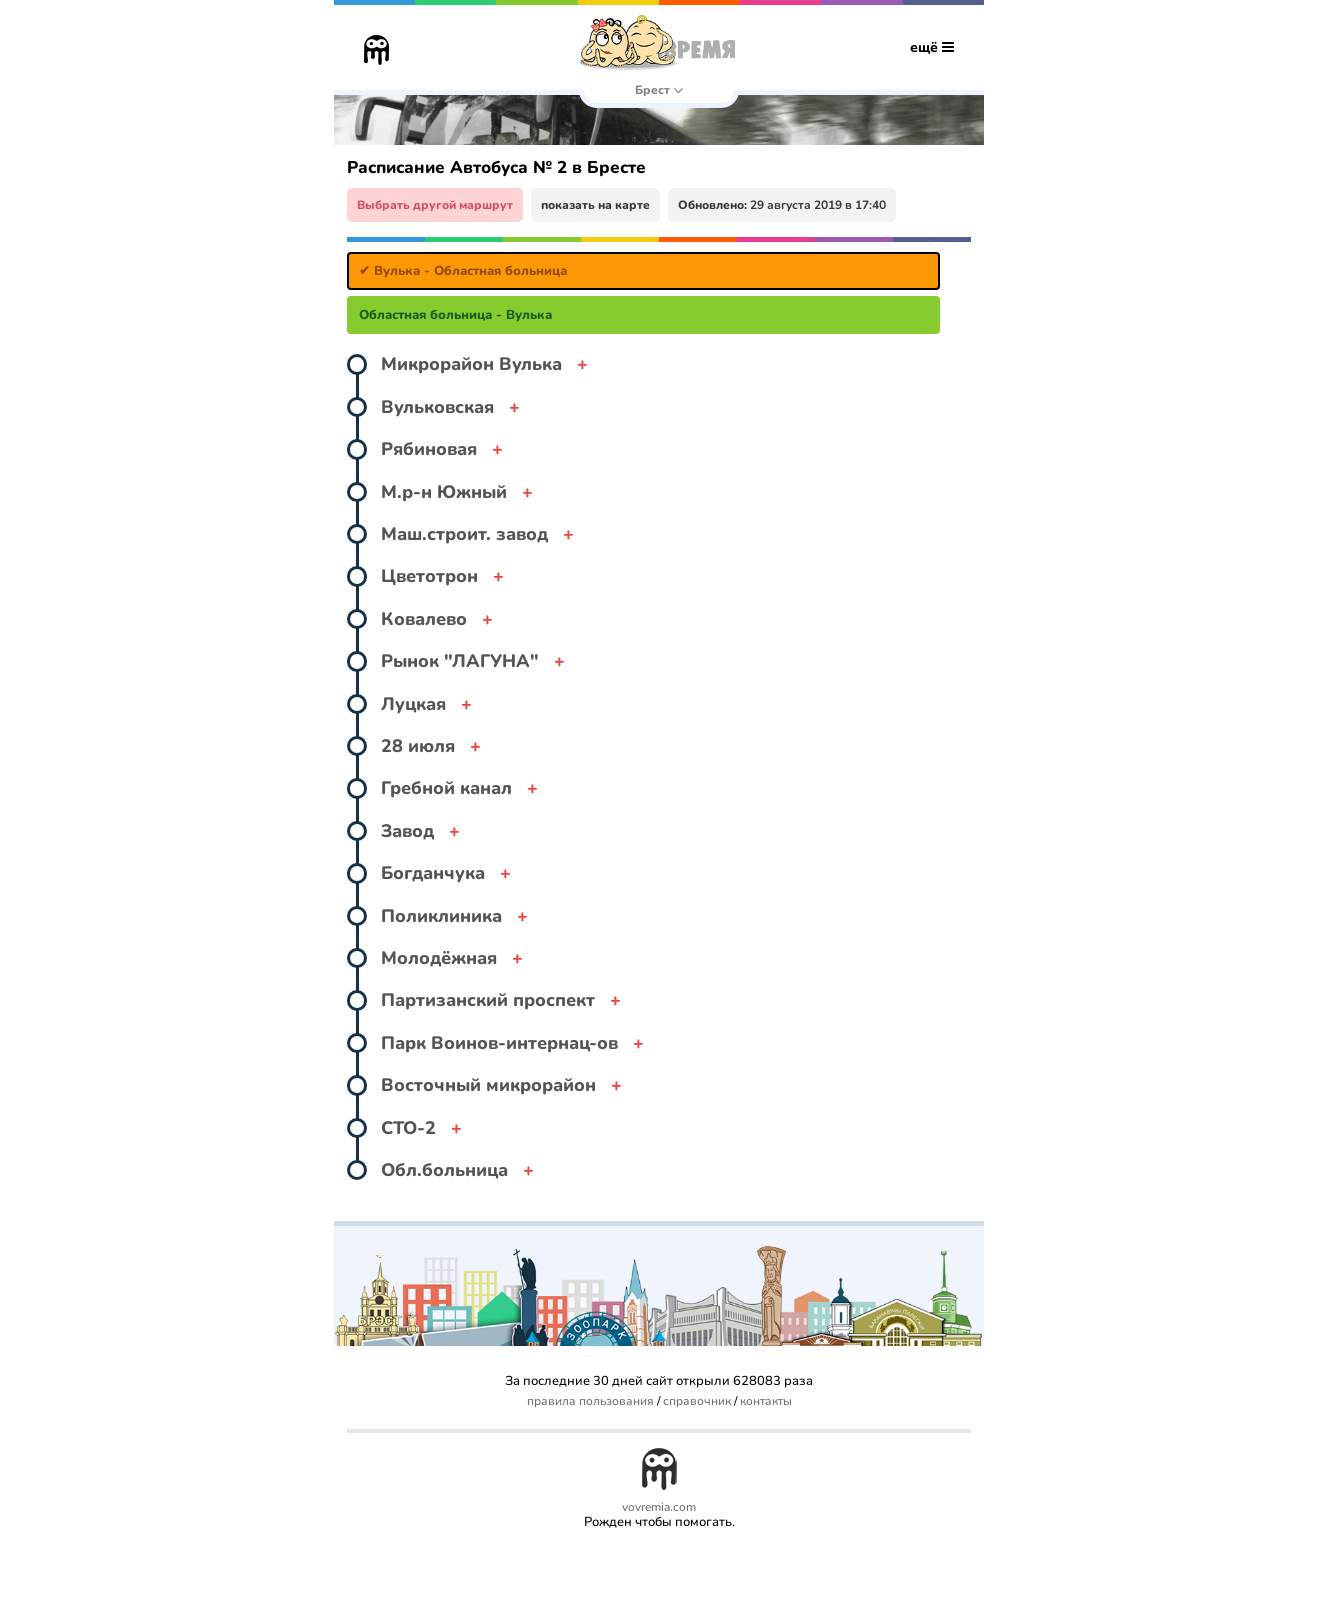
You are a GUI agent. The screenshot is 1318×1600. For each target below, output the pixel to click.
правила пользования (590, 1401)
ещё (932, 47)
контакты (766, 1401)
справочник (697, 1401)
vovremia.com (659, 1507)
